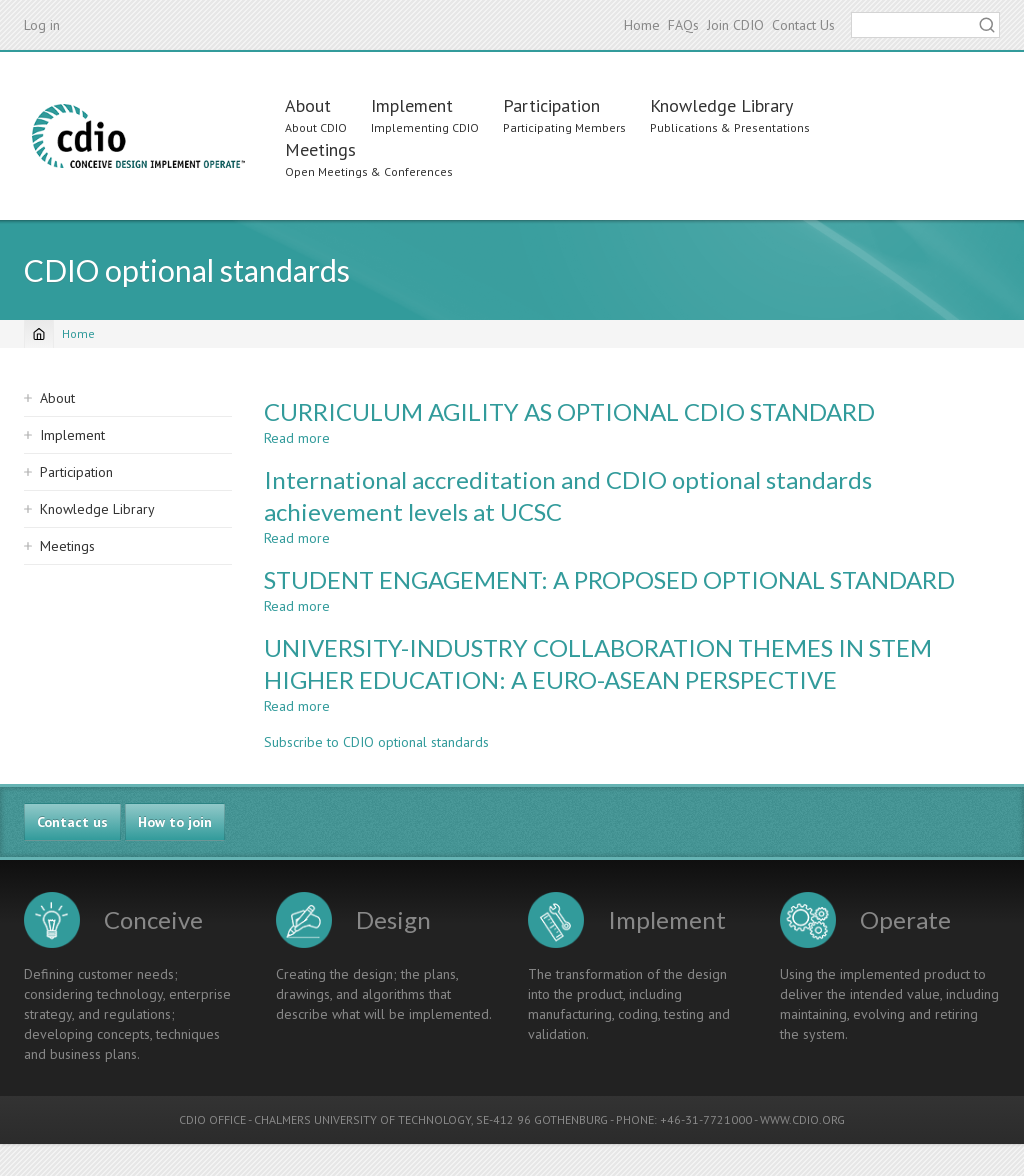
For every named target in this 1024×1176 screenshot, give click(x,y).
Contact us (72, 822)
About (308, 105)
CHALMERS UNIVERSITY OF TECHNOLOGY (362, 1119)
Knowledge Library (721, 105)
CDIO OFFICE (212, 1119)
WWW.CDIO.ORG (802, 1119)
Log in (42, 25)
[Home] (39, 334)
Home (642, 25)
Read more (297, 438)
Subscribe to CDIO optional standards (376, 742)
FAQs (683, 25)
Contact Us (803, 25)
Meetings (320, 149)
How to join (175, 822)
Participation (551, 105)
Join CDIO (735, 25)
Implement (412, 105)
